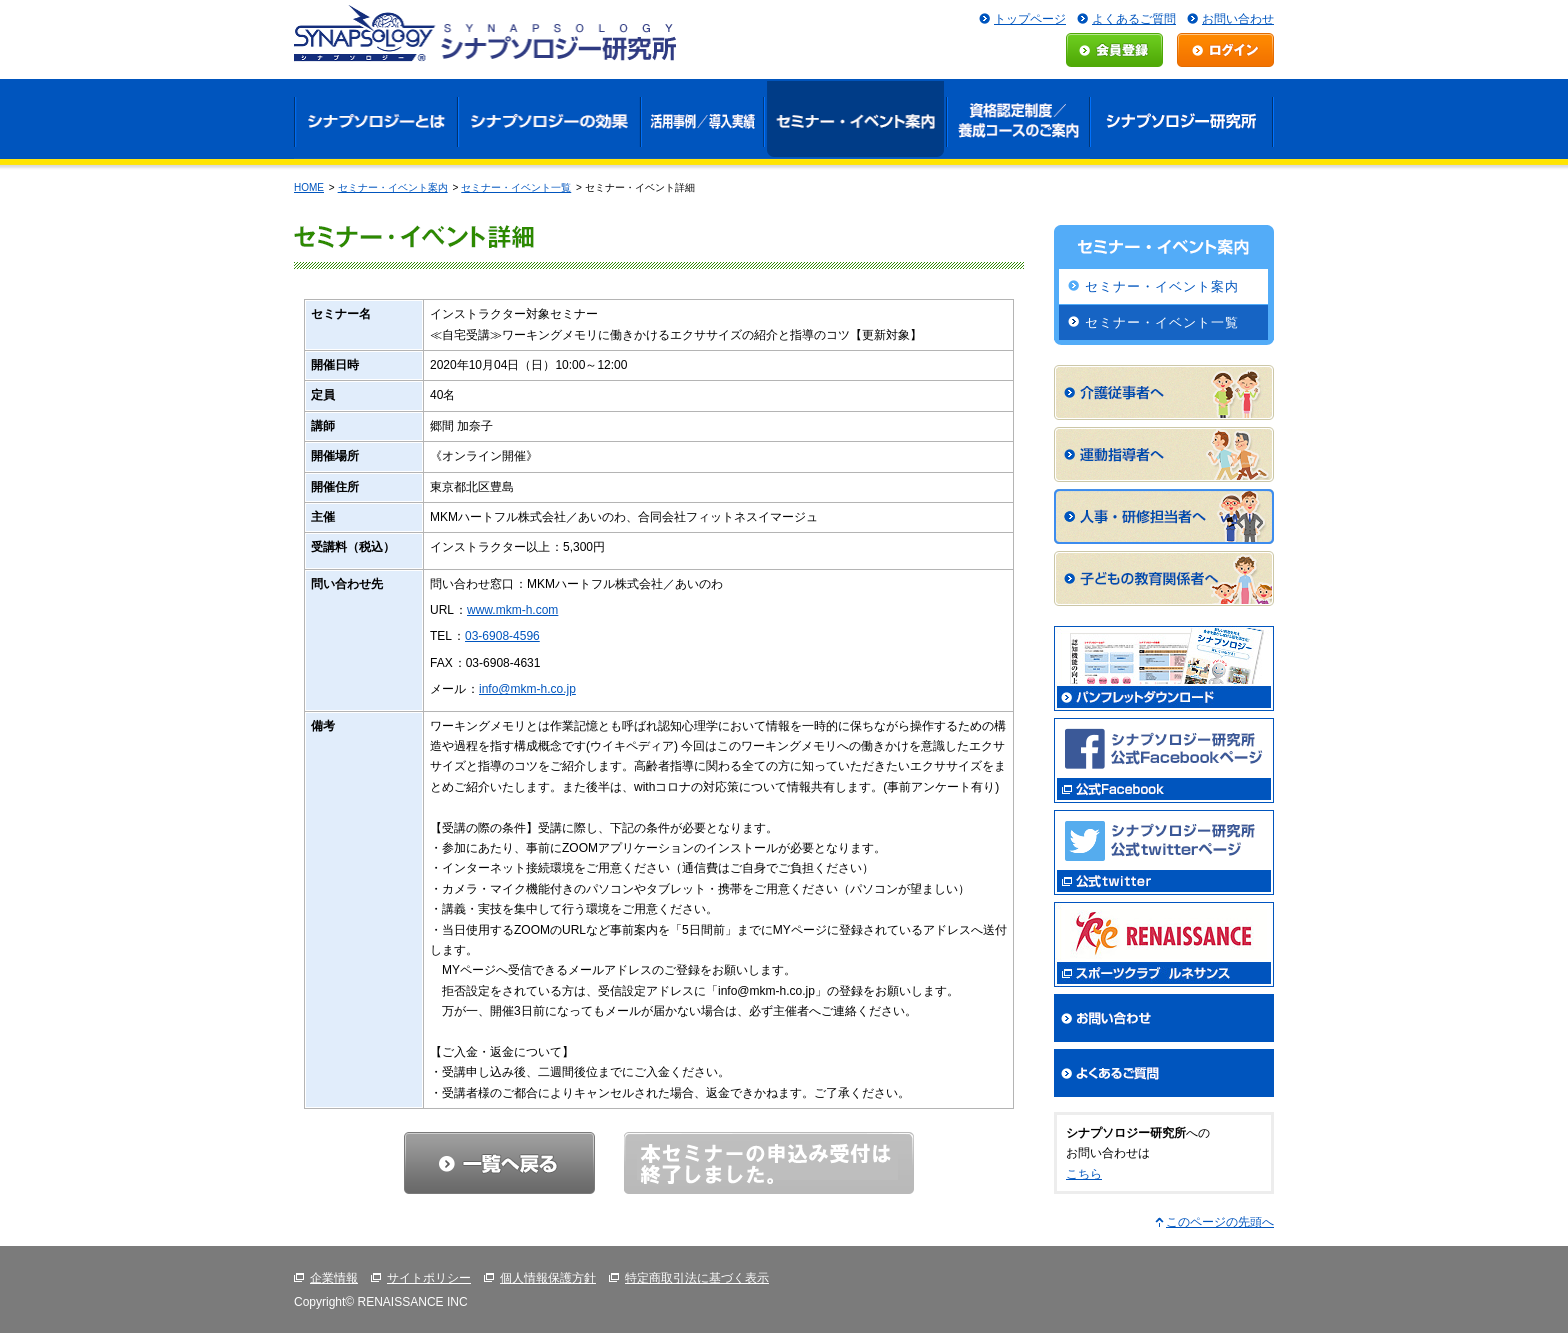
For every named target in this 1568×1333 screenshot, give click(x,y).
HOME (309, 187)
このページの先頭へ (1220, 1222)
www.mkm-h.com (512, 610)
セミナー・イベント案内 (393, 187)
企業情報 (334, 1278)
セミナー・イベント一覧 (516, 187)
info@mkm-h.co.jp (527, 689)
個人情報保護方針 (548, 1278)
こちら (1084, 1174)
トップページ (1030, 19)
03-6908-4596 (502, 636)
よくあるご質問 (1134, 19)
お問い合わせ (1238, 19)
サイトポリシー (429, 1278)
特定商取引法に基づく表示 (697, 1278)
